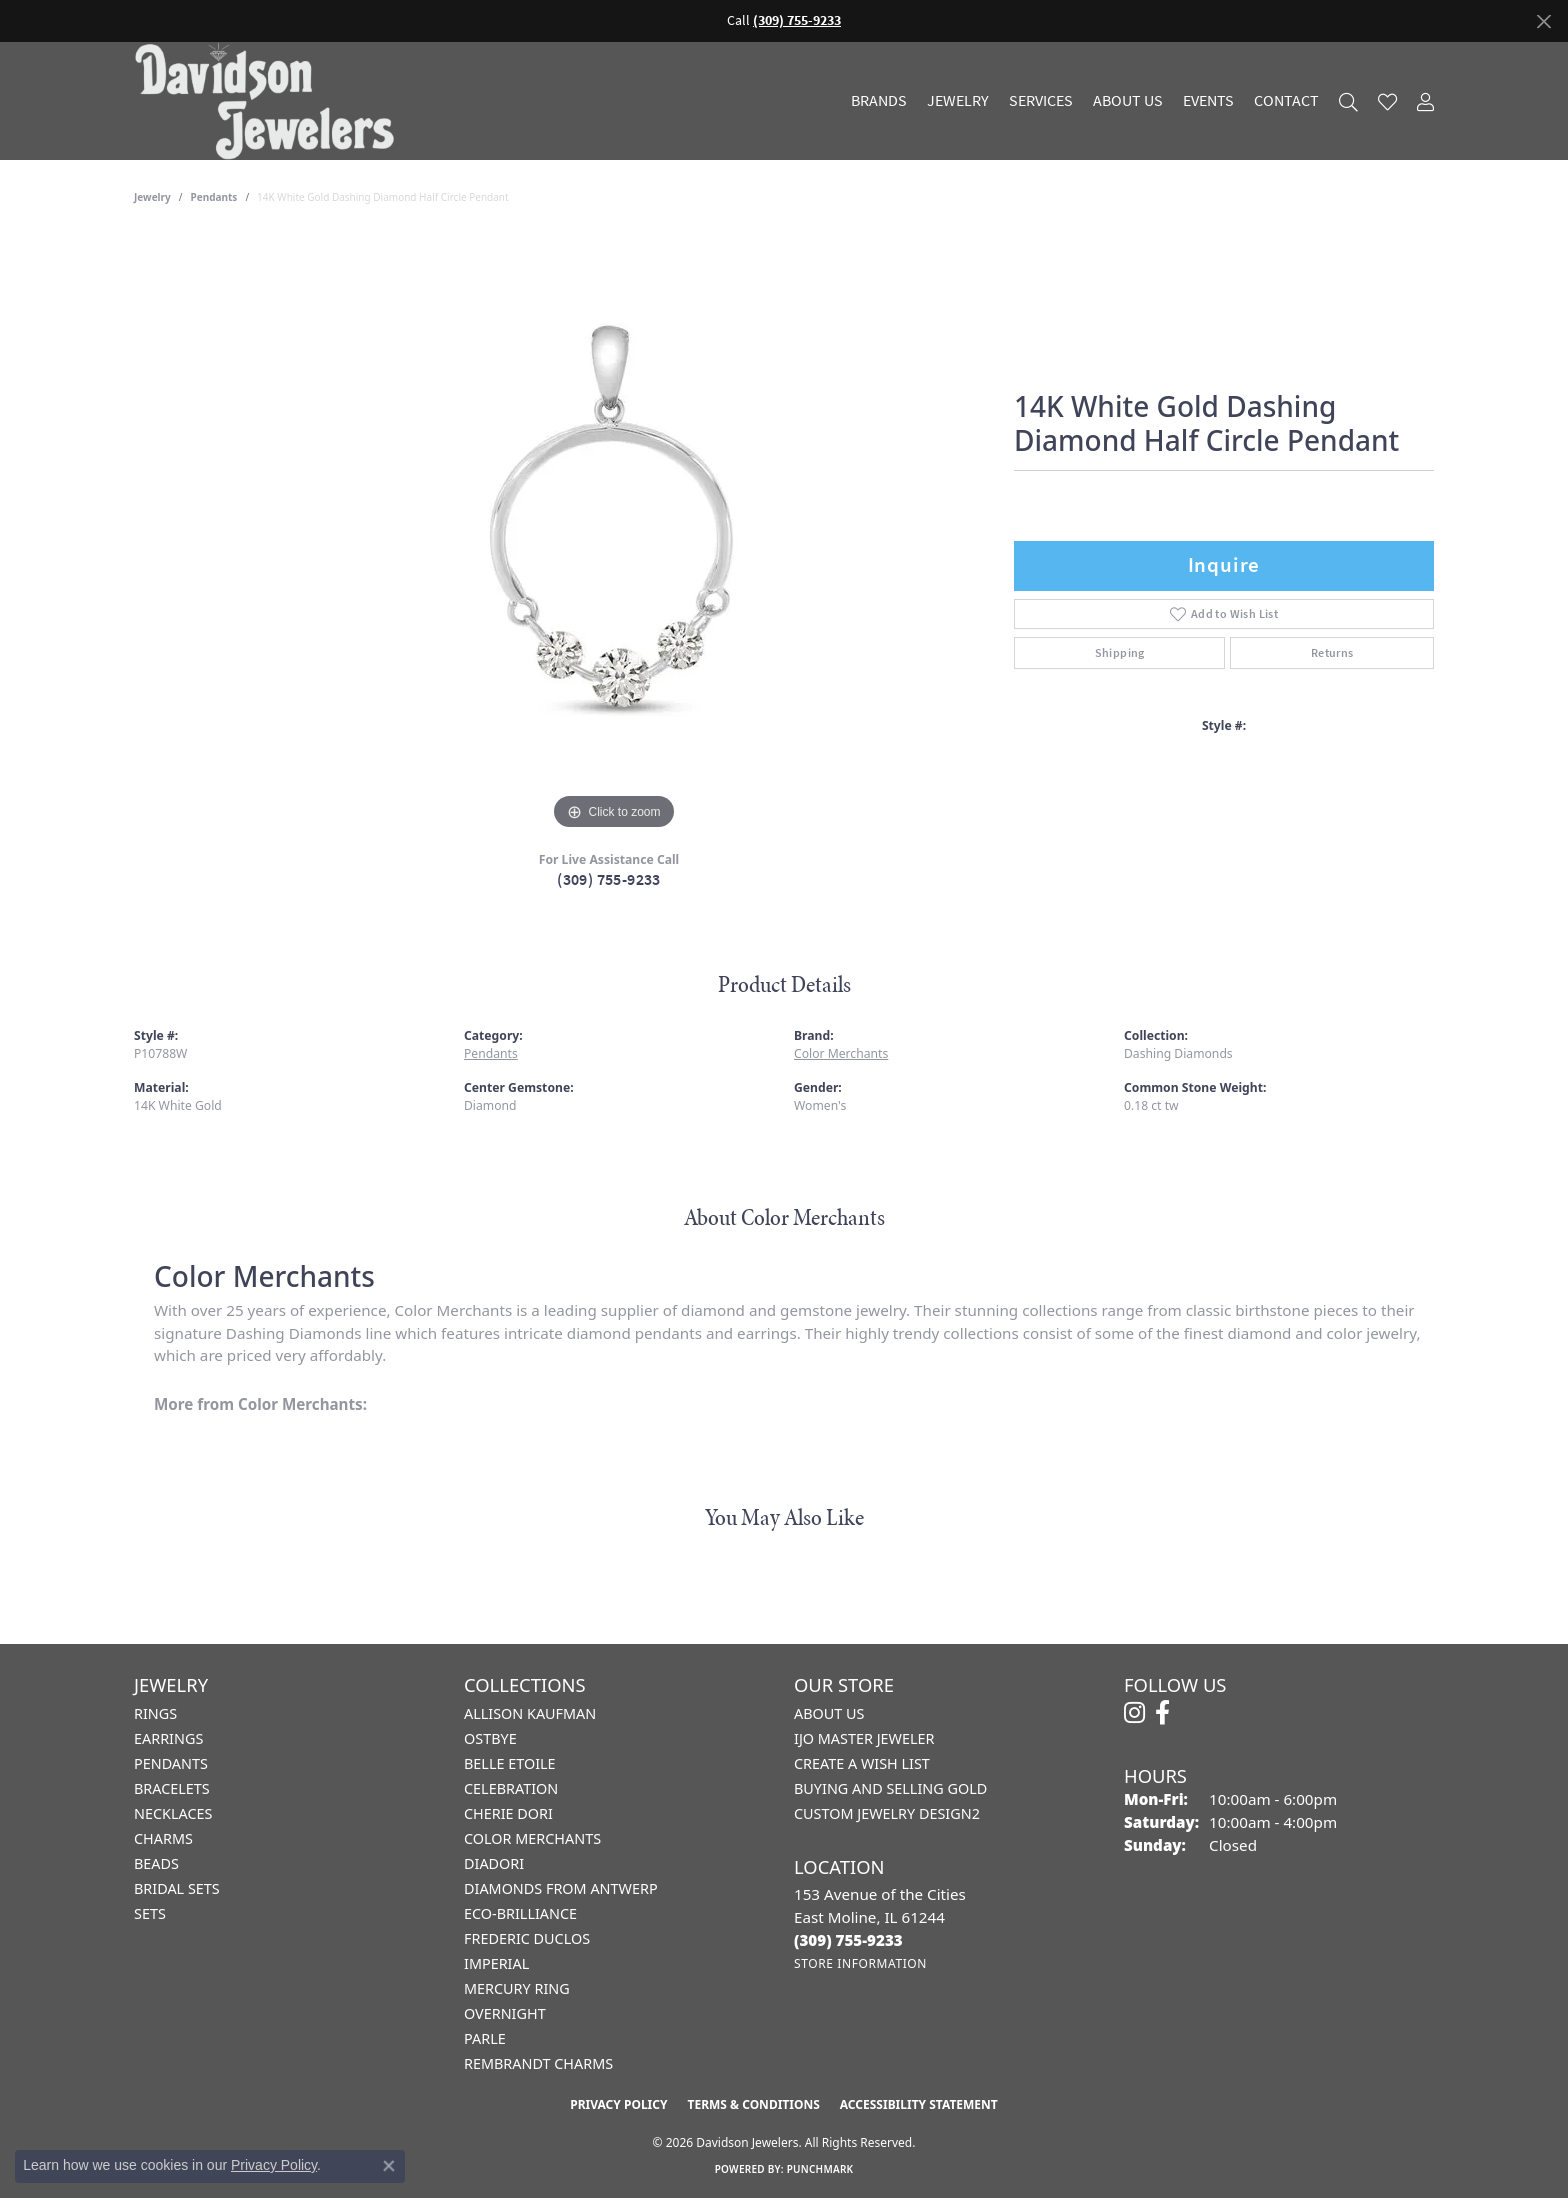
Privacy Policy (618, 2104)
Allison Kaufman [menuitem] (530, 1713)
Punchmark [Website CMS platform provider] (820, 2169)
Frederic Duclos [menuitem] (527, 1938)
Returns (1332, 653)
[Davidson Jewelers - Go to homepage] (269, 101)
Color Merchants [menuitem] (532, 1838)
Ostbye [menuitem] (490, 1738)
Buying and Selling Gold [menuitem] (890, 1788)
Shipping (1120, 653)
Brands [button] (879, 101)
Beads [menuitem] (156, 1863)
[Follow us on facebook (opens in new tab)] (1162, 1713)
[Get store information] (860, 1963)
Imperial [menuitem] (496, 1963)
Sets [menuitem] (150, 1913)
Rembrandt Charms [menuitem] (538, 2063)
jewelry (152, 197)
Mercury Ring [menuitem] (517, 1988)
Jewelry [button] (958, 101)
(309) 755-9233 (609, 879)
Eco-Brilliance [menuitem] (520, 1913)
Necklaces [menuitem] (173, 1813)
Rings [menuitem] (155, 1713)
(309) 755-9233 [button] (797, 20)
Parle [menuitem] (485, 2038)
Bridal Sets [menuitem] (177, 1888)
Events (1208, 101)
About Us (1128, 101)
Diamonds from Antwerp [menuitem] (561, 1888)
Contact (1286, 101)
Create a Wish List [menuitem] (862, 1763)
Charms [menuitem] (163, 1838)
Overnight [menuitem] (505, 2013)
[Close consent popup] (389, 2166)
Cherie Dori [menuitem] (508, 1813)
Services (1041, 101)
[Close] (1543, 21)
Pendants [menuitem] (171, 1763)
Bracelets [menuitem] (172, 1788)
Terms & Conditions (753, 2104)
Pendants (214, 197)
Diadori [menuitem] (494, 1863)
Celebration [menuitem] (511, 1788)
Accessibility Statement (919, 2104)
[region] (614, 535)
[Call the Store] (848, 1940)
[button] (1348, 101)
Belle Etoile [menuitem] (510, 1763)
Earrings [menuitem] (168, 1738)
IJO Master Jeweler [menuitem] (864, 1738)
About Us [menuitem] (829, 1713)
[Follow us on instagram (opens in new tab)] (1134, 1713)
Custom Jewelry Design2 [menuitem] (887, 1813)
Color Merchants (841, 1053)
